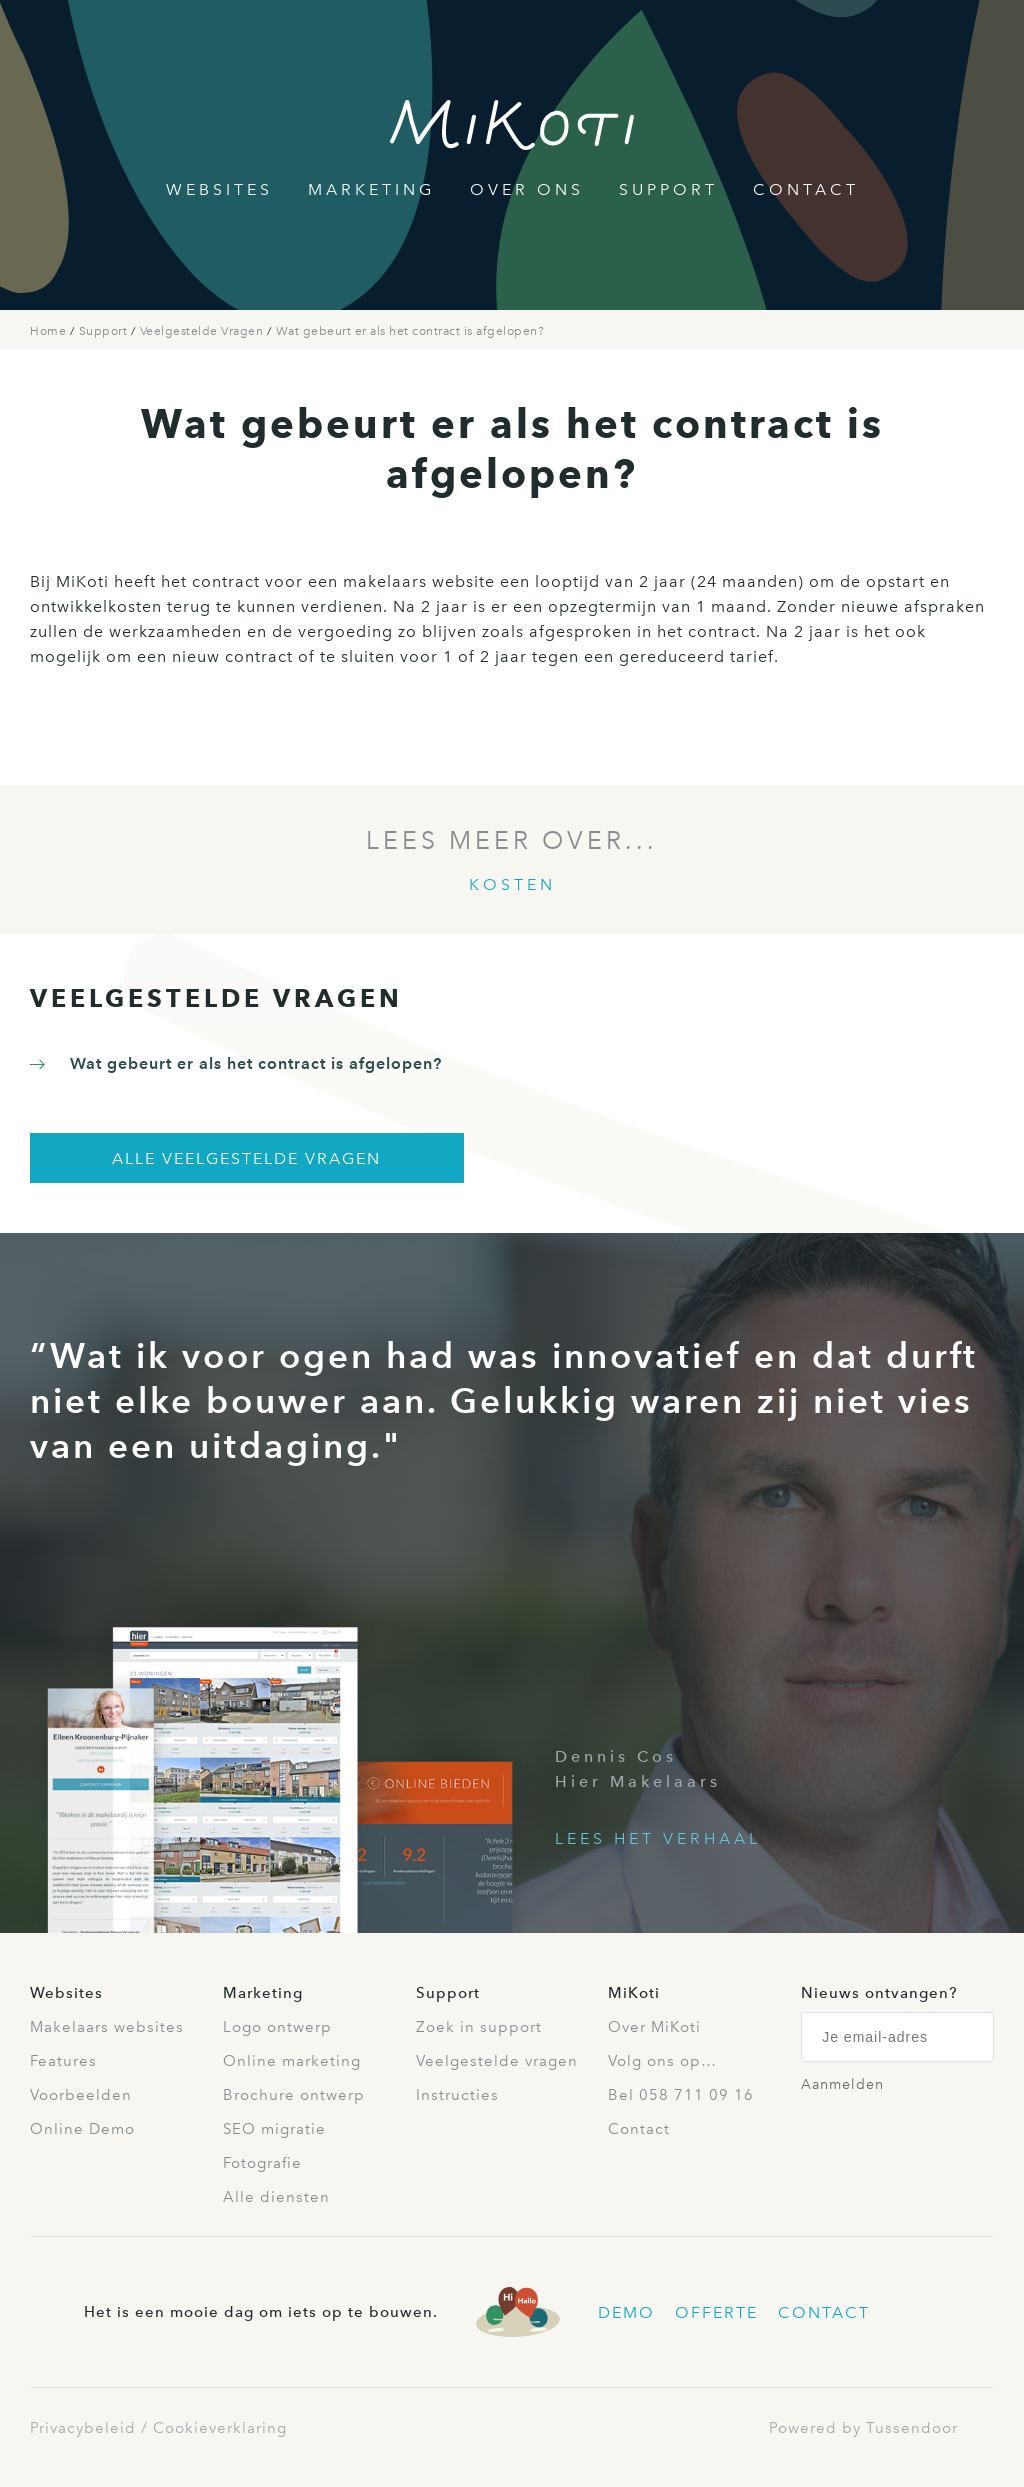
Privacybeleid (83, 2428)
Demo (626, 2312)
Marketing (371, 189)
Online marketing (292, 2061)
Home (50, 331)
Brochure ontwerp (294, 2095)
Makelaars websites (107, 2027)
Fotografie (262, 2163)
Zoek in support (479, 2027)
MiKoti (634, 1993)
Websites (219, 189)
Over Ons (527, 189)
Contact (806, 189)
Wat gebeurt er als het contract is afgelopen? (410, 331)
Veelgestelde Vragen (203, 331)
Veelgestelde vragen (497, 2061)
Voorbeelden (81, 2095)
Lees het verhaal (658, 1838)
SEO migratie (274, 2129)
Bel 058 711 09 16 (681, 2095)
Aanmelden (842, 2084)
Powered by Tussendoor (863, 2428)
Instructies (457, 2095)
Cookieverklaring (220, 2428)
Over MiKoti (654, 2027)
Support (668, 189)
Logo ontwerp (277, 2027)
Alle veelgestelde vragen (246, 1158)
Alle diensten (276, 2197)
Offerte (716, 2312)
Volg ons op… (662, 2061)
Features (63, 2061)
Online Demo (82, 2129)
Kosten (512, 884)
